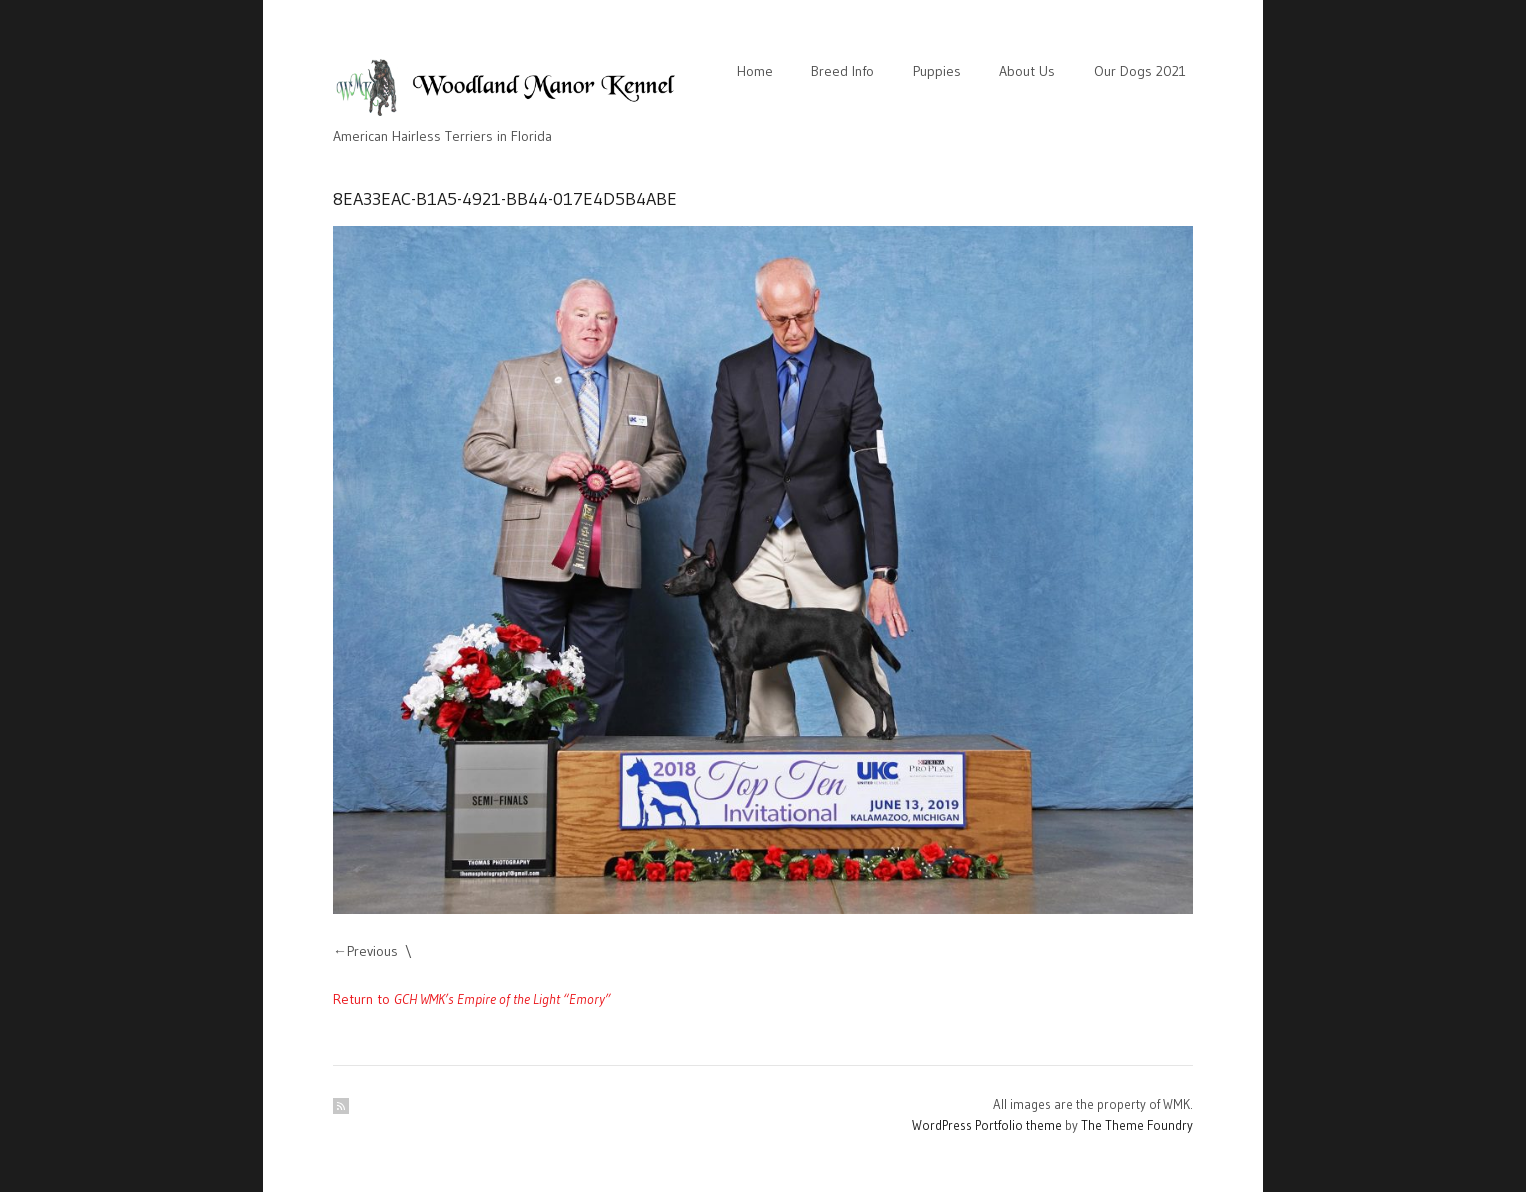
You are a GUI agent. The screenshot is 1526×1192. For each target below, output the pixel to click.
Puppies (937, 71)
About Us (1027, 71)
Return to (472, 999)
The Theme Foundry (1137, 1125)
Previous (372, 951)
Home (755, 71)
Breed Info (842, 71)
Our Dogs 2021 (1140, 71)
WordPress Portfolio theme (987, 1125)
